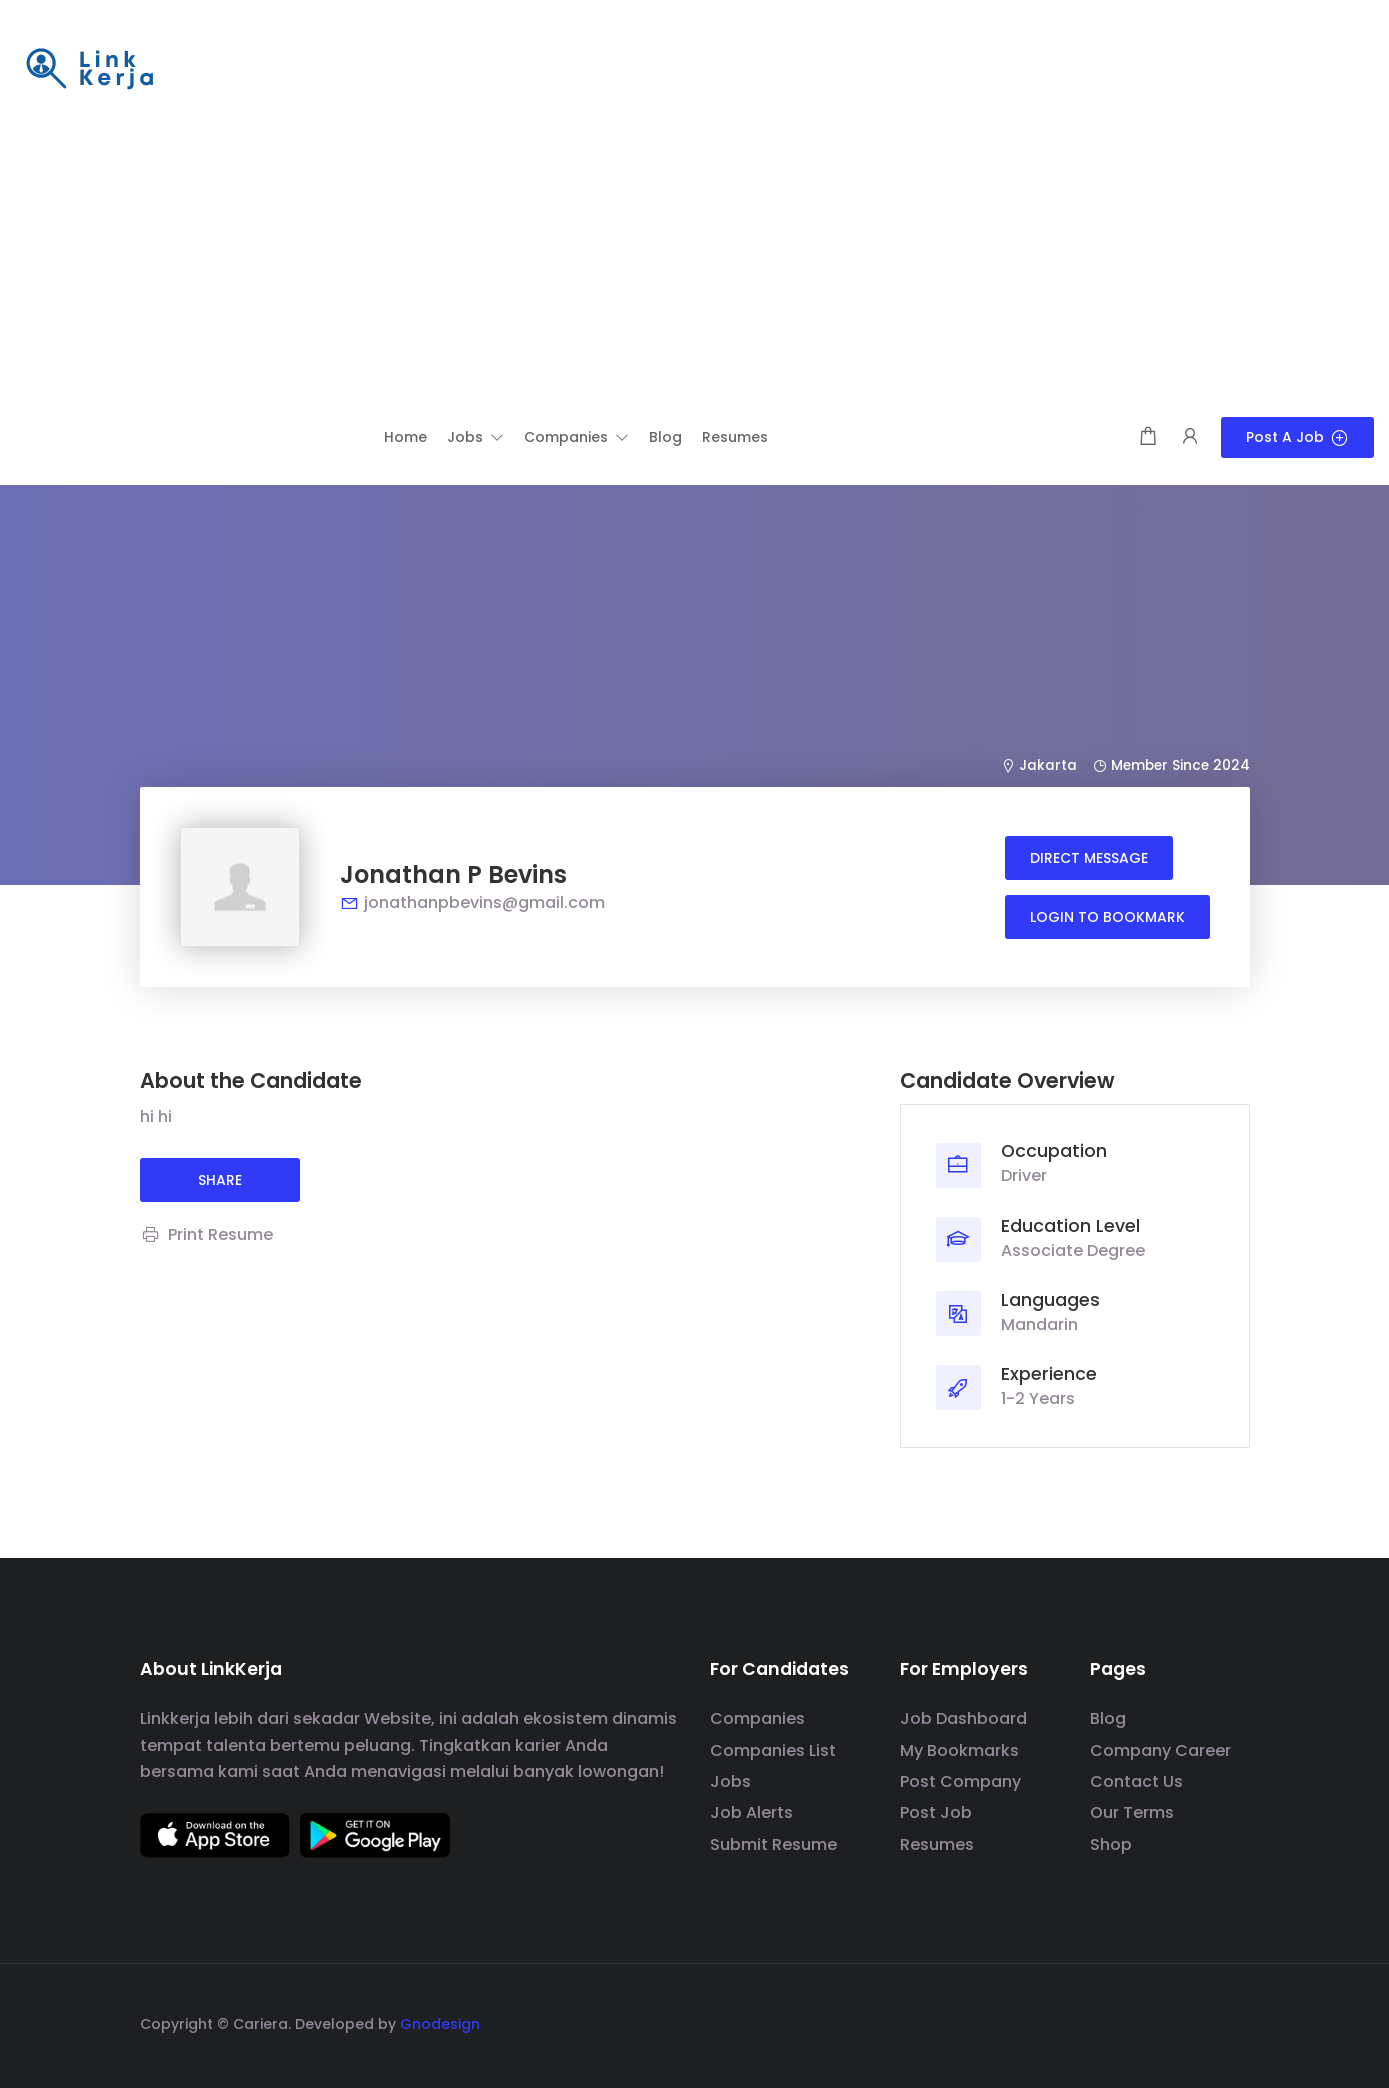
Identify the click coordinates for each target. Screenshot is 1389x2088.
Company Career (1160, 1750)
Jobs (730, 1781)
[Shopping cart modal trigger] (1148, 437)
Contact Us (1136, 1781)
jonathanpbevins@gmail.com (472, 902)
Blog (1108, 1718)
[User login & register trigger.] (1190, 437)
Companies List (773, 1750)
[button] (475, 437)
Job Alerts (751, 1812)
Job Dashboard (963, 1718)
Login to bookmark (1107, 917)
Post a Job (1297, 437)
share (220, 1180)
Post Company (960, 1781)
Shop (1111, 1844)
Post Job (936, 1812)
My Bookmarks (959, 1750)
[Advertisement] (695, 267)
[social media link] (1232, 2021)
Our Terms (1132, 1812)
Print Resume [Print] (206, 1234)
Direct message (1089, 858)
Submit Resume (773, 1844)
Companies (757, 1718)
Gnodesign (440, 2024)
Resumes (937, 1844)
